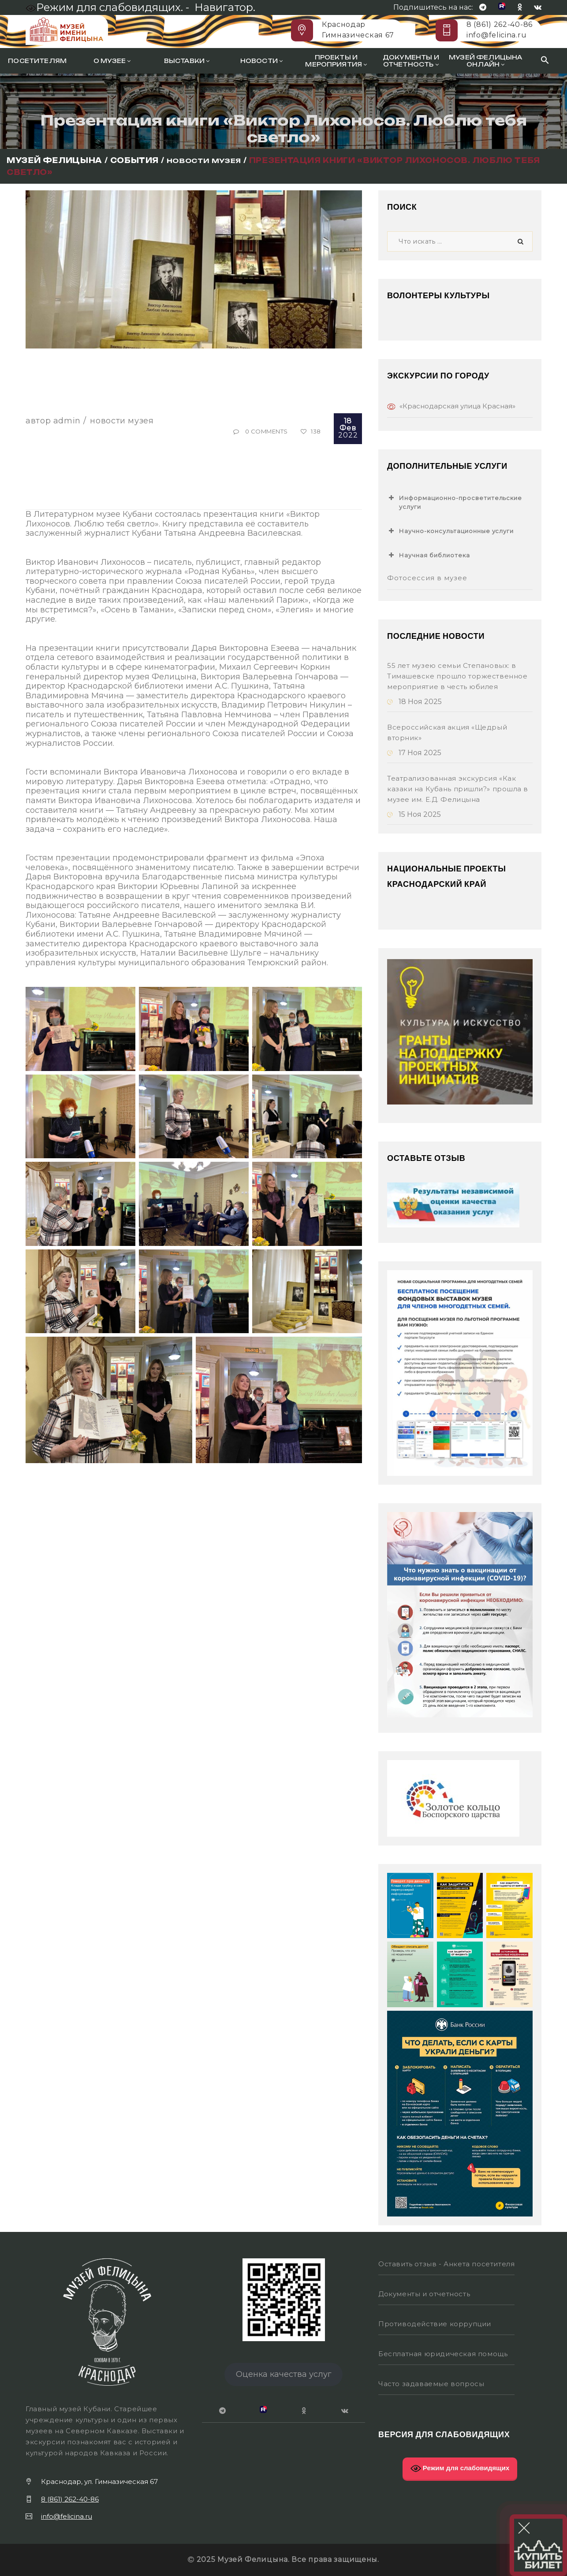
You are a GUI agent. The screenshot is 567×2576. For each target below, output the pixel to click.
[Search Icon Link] (545, 61)
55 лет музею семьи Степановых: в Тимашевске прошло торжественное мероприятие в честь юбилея (457, 676)
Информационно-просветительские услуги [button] (454, 501)
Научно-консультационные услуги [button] (450, 530)
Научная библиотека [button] (428, 555)
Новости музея (121, 421)
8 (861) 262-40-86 (499, 24)
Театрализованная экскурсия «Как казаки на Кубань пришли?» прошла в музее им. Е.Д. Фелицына (457, 789)
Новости (261, 60)
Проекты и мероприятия (336, 61)
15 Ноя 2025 (414, 814)
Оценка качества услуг (284, 2374)
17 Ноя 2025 (414, 753)
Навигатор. (224, 7)
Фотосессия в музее (427, 578)
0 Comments (266, 431)
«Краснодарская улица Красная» (457, 406)
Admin (67, 421)
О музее (112, 60)
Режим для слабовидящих (460, 2468)
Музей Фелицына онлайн (485, 61)
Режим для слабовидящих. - (109, 7)
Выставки (187, 60)
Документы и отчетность (411, 61)
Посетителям (37, 60)
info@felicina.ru (496, 35)
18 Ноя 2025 (414, 701)
